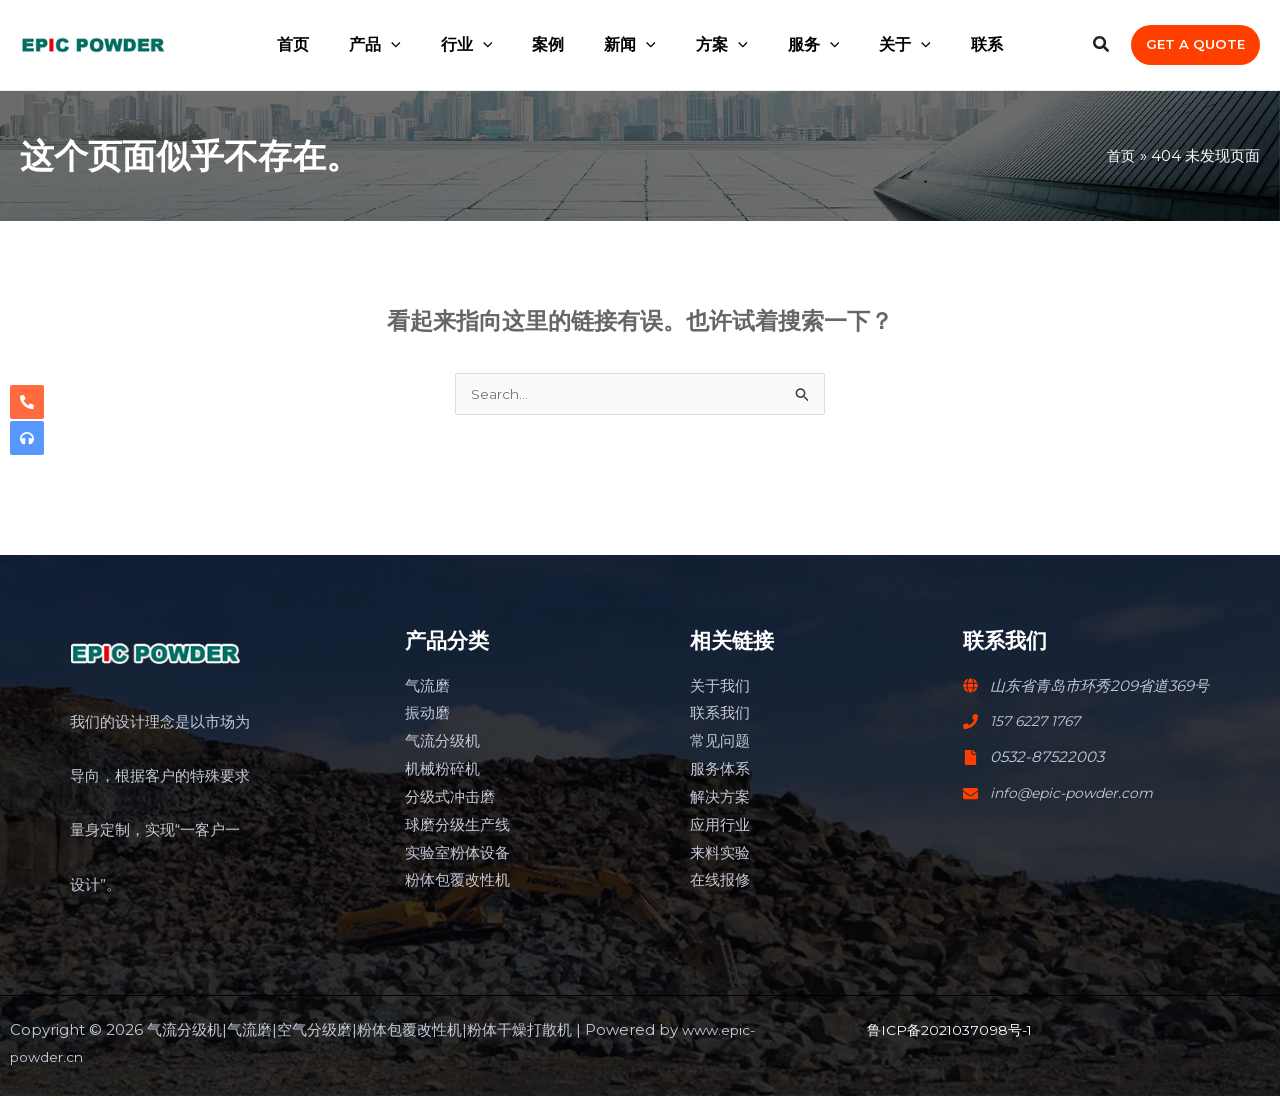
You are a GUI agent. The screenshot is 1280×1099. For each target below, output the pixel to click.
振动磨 (427, 715)
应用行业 (720, 827)
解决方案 (720, 799)
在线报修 (720, 882)
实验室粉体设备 (457, 855)
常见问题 (720, 743)
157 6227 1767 (1039, 723)
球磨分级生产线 (457, 827)
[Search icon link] (1102, 47)
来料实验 (720, 855)
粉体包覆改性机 (457, 882)
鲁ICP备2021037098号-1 (955, 1032)
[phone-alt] (27, 402)
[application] (415, 45)
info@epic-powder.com (1076, 795)
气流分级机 (442, 743)
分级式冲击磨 (450, 799)
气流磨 (427, 688)
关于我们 (720, 688)
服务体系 (720, 771)
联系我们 (720, 715)
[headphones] (27, 438)
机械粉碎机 (442, 771)
